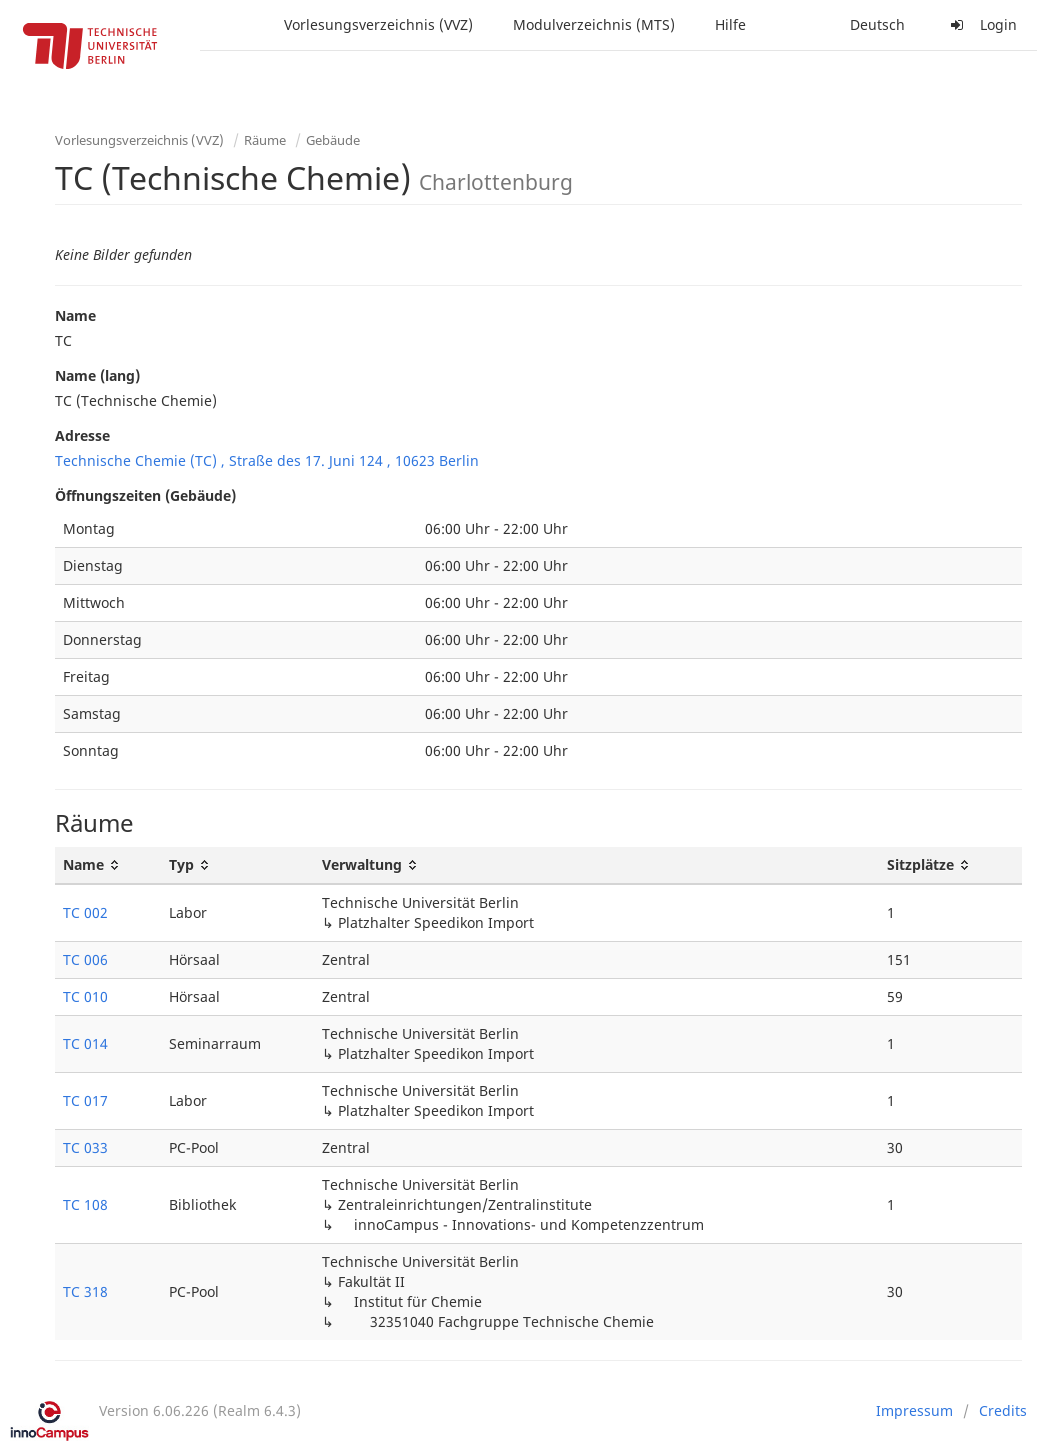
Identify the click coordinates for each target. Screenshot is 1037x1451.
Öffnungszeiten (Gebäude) (145, 495)
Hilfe (730, 24)
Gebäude (333, 140)
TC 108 (85, 1204)
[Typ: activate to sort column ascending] (237, 865)
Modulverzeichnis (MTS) (594, 24)
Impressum (914, 1410)
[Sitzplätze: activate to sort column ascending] (950, 865)
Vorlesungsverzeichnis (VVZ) (378, 24)
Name (75, 315)
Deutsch (877, 24)
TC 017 (85, 1100)
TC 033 (85, 1147)
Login (981, 24)
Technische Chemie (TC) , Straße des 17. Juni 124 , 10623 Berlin (267, 460)
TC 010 (85, 996)
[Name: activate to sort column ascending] (108, 865)
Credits (1003, 1410)
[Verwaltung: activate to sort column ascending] (596, 865)
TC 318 (85, 1291)
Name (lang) (97, 375)
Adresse (82, 435)
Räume (265, 140)
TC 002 (85, 912)
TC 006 (85, 959)
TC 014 (85, 1043)
